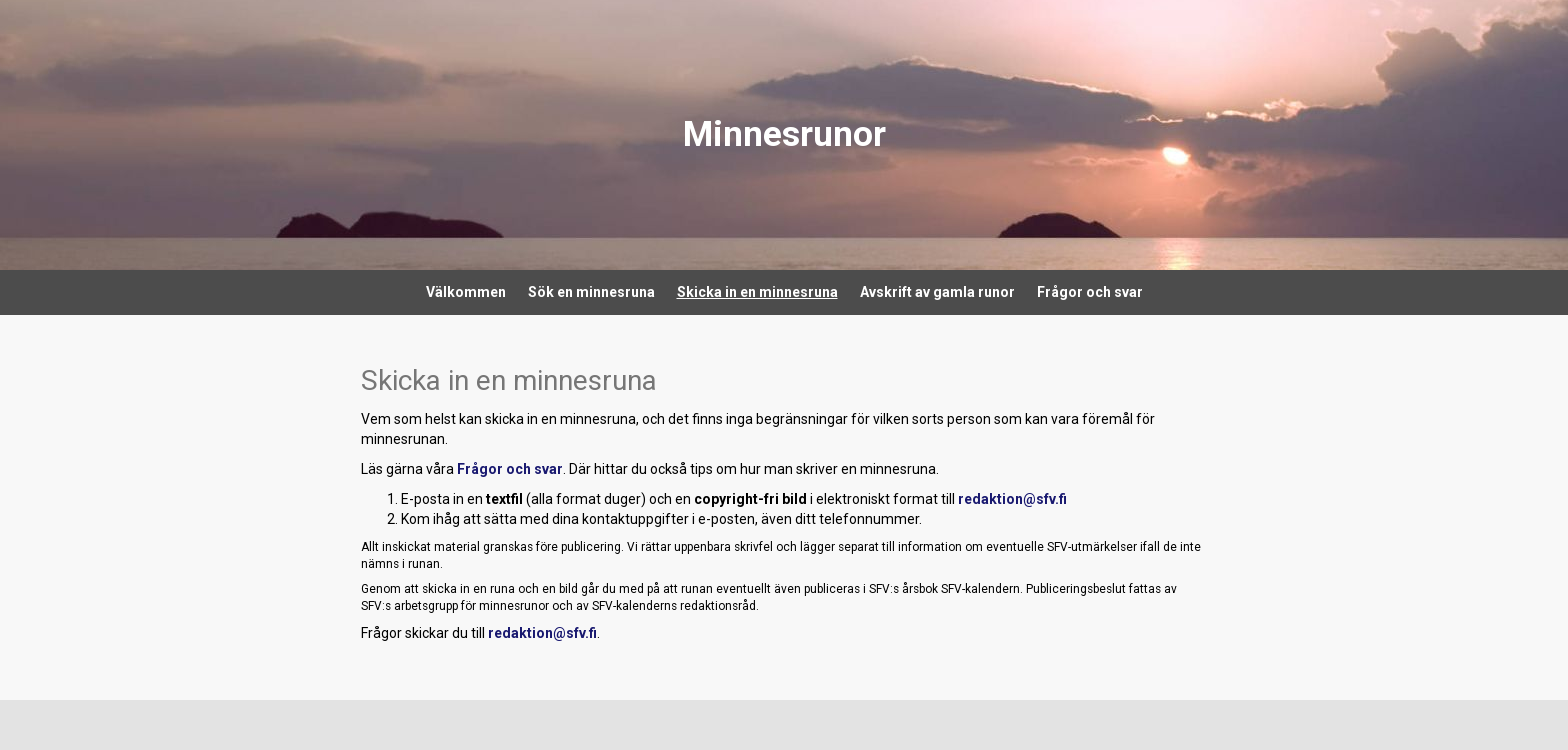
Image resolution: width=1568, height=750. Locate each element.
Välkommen (466, 292)
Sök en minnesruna (591, 292)
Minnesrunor (784, 134)
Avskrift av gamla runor (937, 292)
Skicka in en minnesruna (757, 292)
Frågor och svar (1090, 292)
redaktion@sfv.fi (1012, 499)
